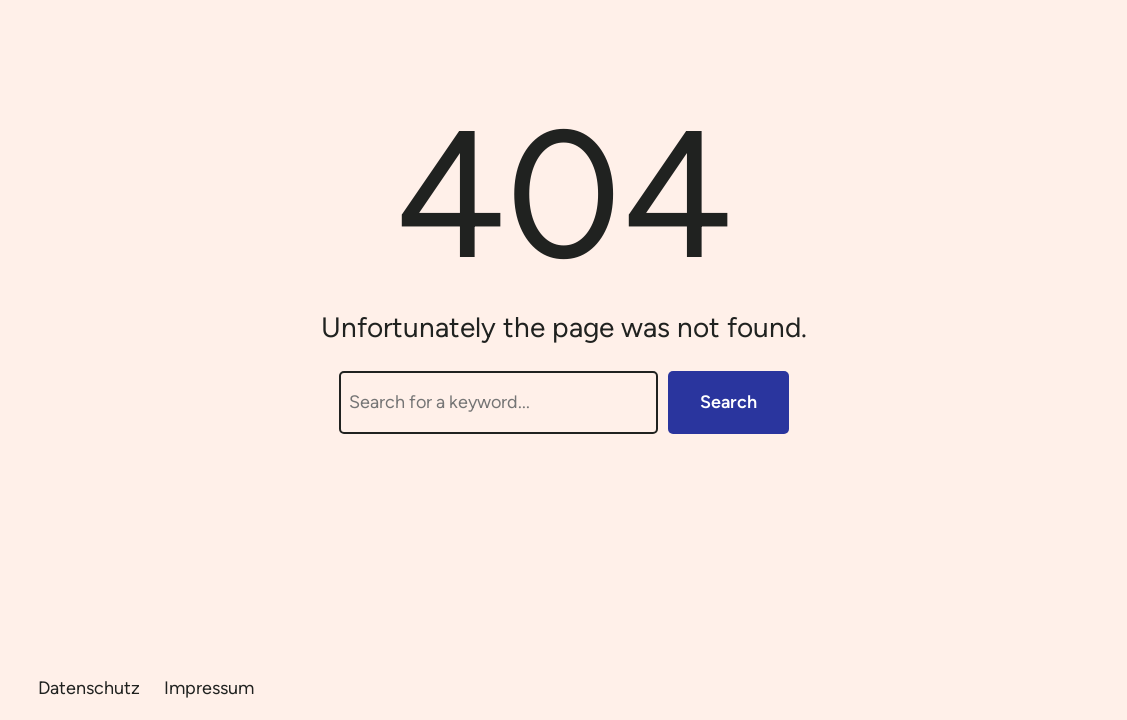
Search (728, 402)
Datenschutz (89, 688)
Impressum (209, 688)
